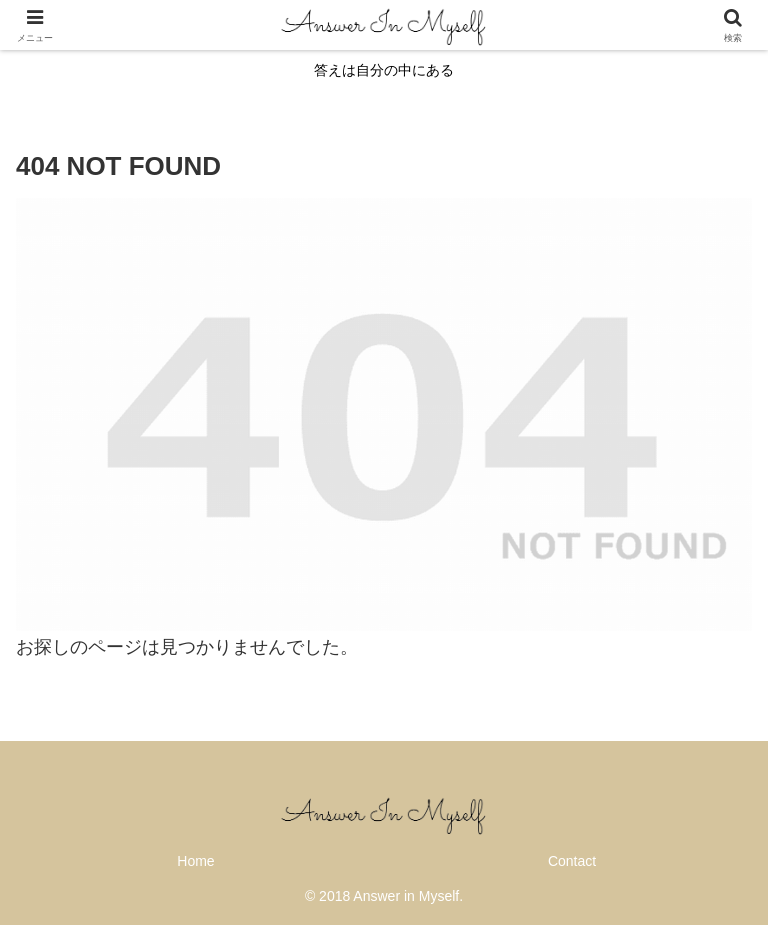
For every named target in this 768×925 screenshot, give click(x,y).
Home (195, 861)
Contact (572, 861)
